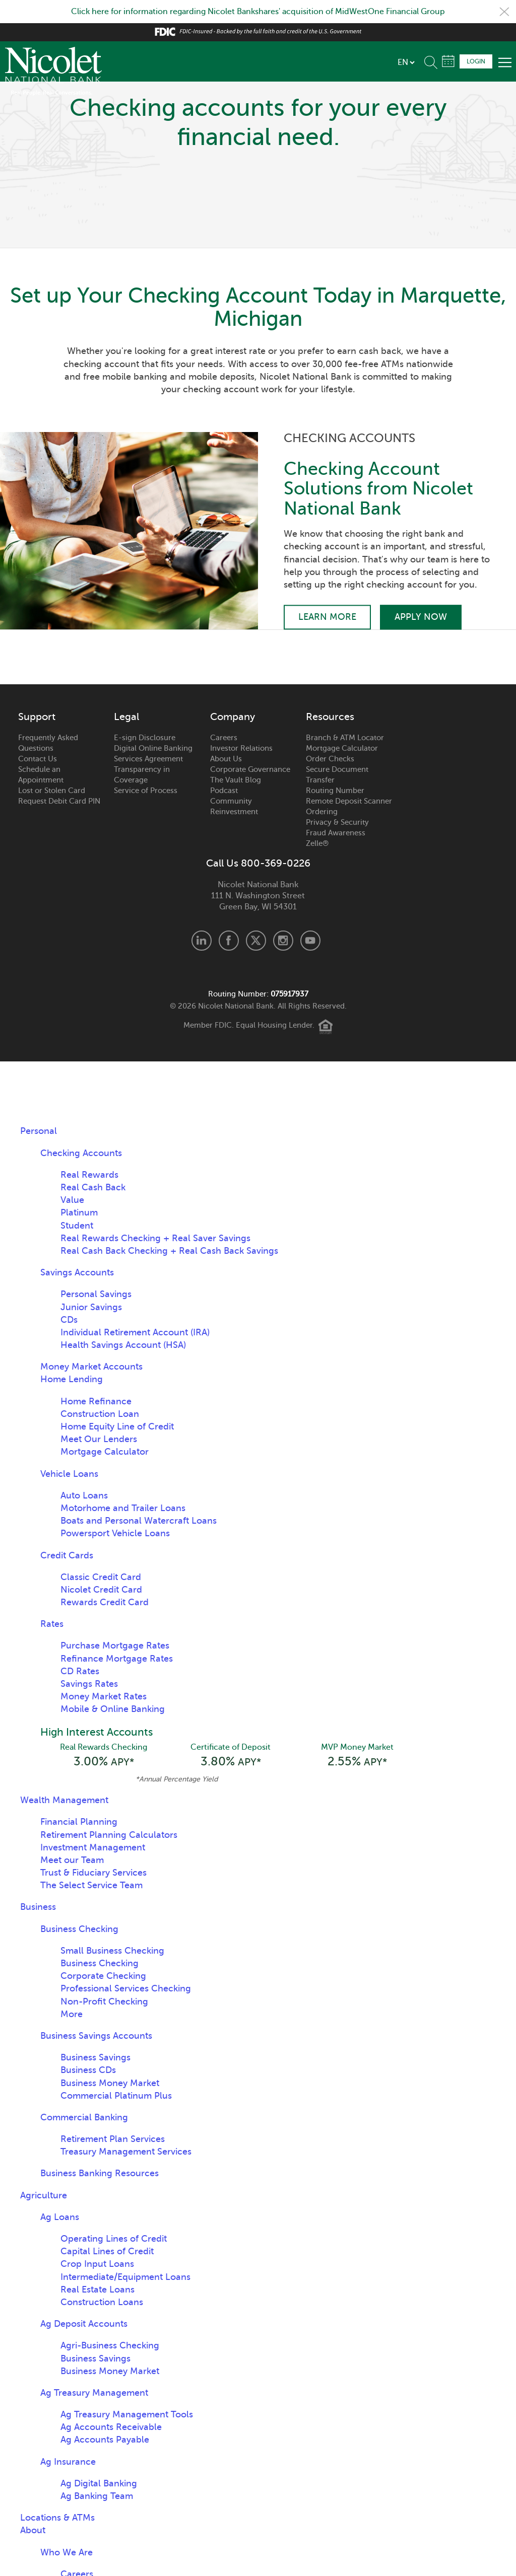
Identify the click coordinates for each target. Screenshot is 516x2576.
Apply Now (421, 617)
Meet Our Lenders (98, 1439)
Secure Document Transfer (337, 774)
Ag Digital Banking (98, 2483)
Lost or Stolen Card (51, 790)
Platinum (79, 1212)
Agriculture (43, 2195)
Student (76, 1226)
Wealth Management (64, 1800)
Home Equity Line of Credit (117, 1426)
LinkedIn (201, 941)
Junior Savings (91, 1307)
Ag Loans (59, 2217)
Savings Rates (89, 1684)
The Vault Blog (235, 780)
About (32, 2530)
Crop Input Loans (97, 2264)
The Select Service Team (91, 1885)
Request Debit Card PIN (59, 801)
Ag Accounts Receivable (111, 2427)
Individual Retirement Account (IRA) (135, 1332)
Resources (330, 717)
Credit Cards (66, 1555)
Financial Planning (78, 1822)
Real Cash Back (92, 1187)
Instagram (283, 941)
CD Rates (79, 1671)
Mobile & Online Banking (112, 1709)
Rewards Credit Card (104, 1602)
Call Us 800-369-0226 (258, 863)
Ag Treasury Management (94, 2393)
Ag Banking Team (96, 2496)
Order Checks (330, 759)
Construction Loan (99, 1414)
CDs (69, 1320)
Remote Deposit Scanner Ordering (349, 806)
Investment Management (92, 1847)
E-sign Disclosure (144, 738)
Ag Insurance (68, 2462)
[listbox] (406, 62)
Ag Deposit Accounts (83, 2324)
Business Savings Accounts (96, 2036)
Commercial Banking (84, 2117)
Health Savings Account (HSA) (123, 1345)
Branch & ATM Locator (345, 738)
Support (36, 717)
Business (38, 1907)
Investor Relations (241, 748)
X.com (256, 941)
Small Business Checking (112, 1951)
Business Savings (95, 2057)
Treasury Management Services (125, 2151)
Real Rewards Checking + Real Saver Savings (155, 1238)
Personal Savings (96, 1294)
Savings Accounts (77, 1272)
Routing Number (335, 790)
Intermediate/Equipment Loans (125, 2277)
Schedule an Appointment (40, 774)
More (71, 2014)
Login (476, 61)
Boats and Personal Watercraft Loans (138, 1521)
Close (504, 11)
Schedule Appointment (448, 61)
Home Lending (71, 1379)
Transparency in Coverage (142, 774)
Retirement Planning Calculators (108, 1835)
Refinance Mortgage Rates (116, 1659)
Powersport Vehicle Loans (115, 1533)
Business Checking (79, 1929)
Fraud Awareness (335, 833)
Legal (126, 717)
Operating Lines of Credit (113, 2239)
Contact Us (37, 759)
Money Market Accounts (91, 1367)
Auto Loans (84, 1495)
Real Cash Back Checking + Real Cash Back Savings (169, 1251)
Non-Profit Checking (104, 2001)
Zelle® (317, 843)
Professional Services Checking (125, 1988)
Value (72, 1200)
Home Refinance (96, 1401)
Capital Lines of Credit (107, 2251)
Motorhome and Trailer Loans (122, 1508)
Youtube (310, 941)
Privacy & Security (337, 822)
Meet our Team (72, 1860)
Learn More (327, 617)
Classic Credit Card (100, 1577)
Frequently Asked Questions (48, 743)
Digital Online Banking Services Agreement (153, 753)
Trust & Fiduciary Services (93, 1873)
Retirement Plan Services (112, 2139)
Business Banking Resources (99, 2173)
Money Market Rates (103, 1696)
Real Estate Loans (97, 2289)
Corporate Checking (103, 1976)
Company (232, 717)
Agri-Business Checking (109, 2345)
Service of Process (145, 790)
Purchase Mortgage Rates (114, 1645)
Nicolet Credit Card (101, 1590)
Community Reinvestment (234, 806)
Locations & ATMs (57, 2518)
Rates (51, 1624)
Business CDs (88, 2070)
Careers (223, 738)
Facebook (229, 941)
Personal (38, 1131)
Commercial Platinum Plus (116, 2096)
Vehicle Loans (69, 1474)
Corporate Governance (250, 769)
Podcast (224, 790)
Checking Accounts (81, 1153)
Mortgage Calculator (342, 748)
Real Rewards (89, 1175)
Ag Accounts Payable (104, 2440)
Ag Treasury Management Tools (126, 2414)
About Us (226, 759)
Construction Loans (101, 2302)
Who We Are (66, 2552)
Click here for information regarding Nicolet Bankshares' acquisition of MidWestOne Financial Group (258, 11)
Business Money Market (109, 2083)
